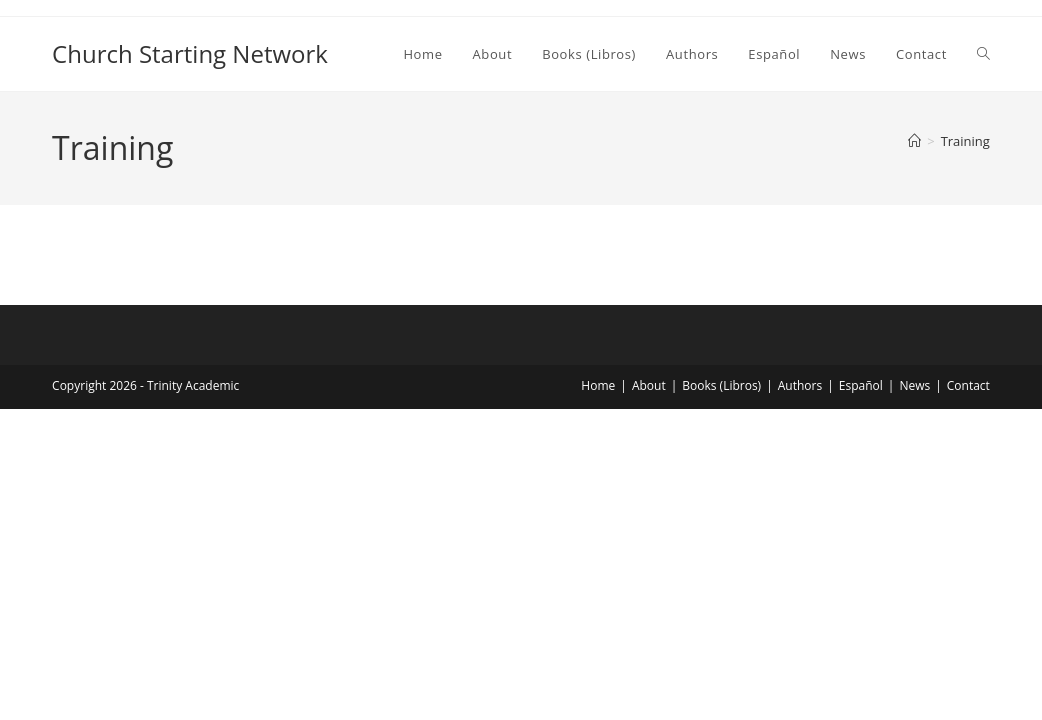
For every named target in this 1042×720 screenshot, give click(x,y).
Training (965, 141)
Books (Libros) (721, 385)
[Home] (914, 141)
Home (598, 385)
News (914, 385)
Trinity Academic (193, 385)
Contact (968, 385)
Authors (800, 385)
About (649, 385)
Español (861, 385)
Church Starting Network (190, 53)
